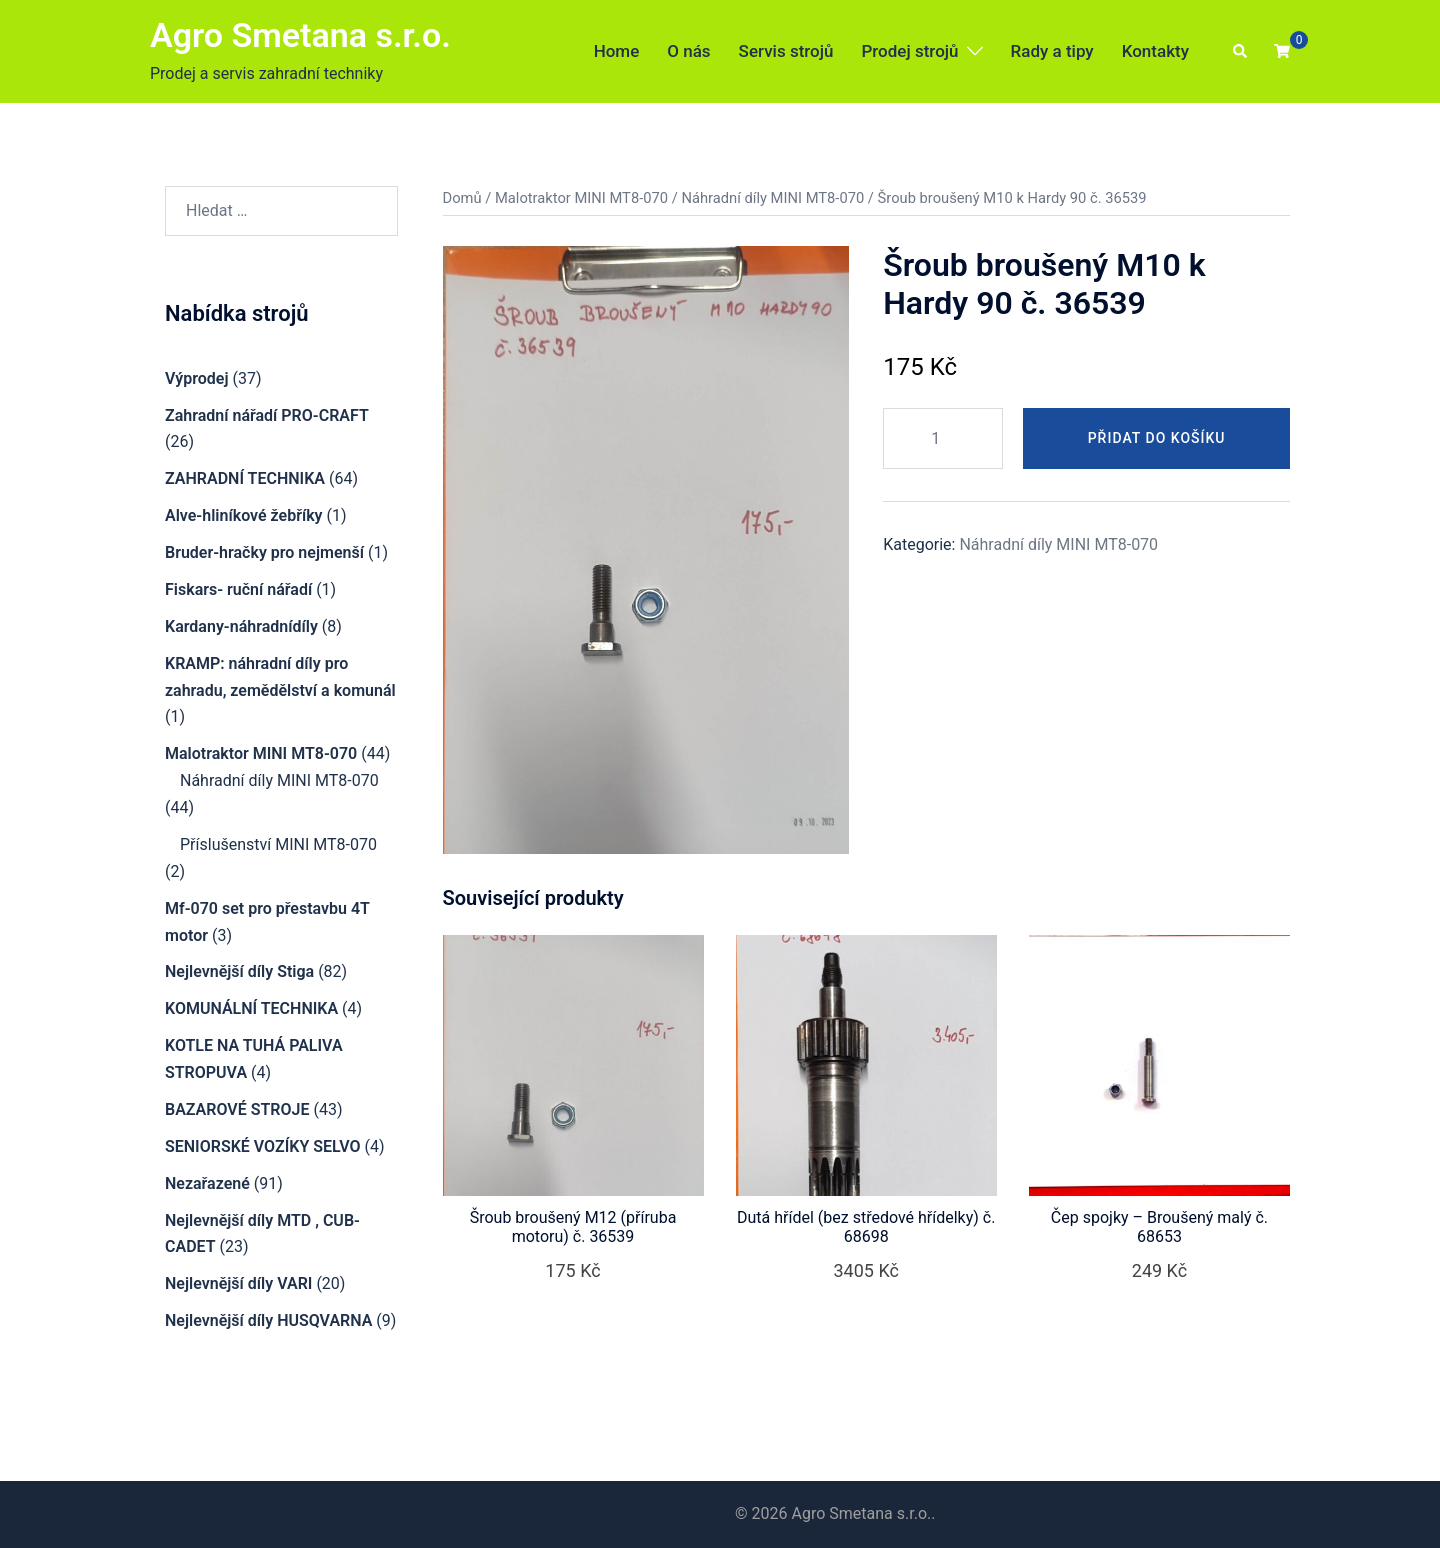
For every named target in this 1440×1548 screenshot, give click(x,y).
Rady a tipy (1052, 51)
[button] (1241, 52)
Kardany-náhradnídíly (241, 626)
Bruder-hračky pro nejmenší (264, 552)
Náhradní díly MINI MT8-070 (772, 198)
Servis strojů (786, 51)
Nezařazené (207, 1183)
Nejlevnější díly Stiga (239, 971)
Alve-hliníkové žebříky (244, 515)
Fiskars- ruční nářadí (238, 589)
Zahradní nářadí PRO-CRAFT (267, 415)
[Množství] (943, 438)
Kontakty (1155, 51)
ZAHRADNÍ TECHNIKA (245, 478)
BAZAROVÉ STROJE (237, 1109)
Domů (462, 198)
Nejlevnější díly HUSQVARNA (268, 1320)
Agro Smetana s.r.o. (300, 35)
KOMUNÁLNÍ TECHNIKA (251, 1008)
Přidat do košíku (1157, 438)
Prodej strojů (909, 51)
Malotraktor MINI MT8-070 (581, 198)
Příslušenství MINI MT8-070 (278, 844)
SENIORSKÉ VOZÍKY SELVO (262, 1146)
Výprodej (197, 378)
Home (617, 51)
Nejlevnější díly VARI (238, 1283)
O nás (688, 51)
